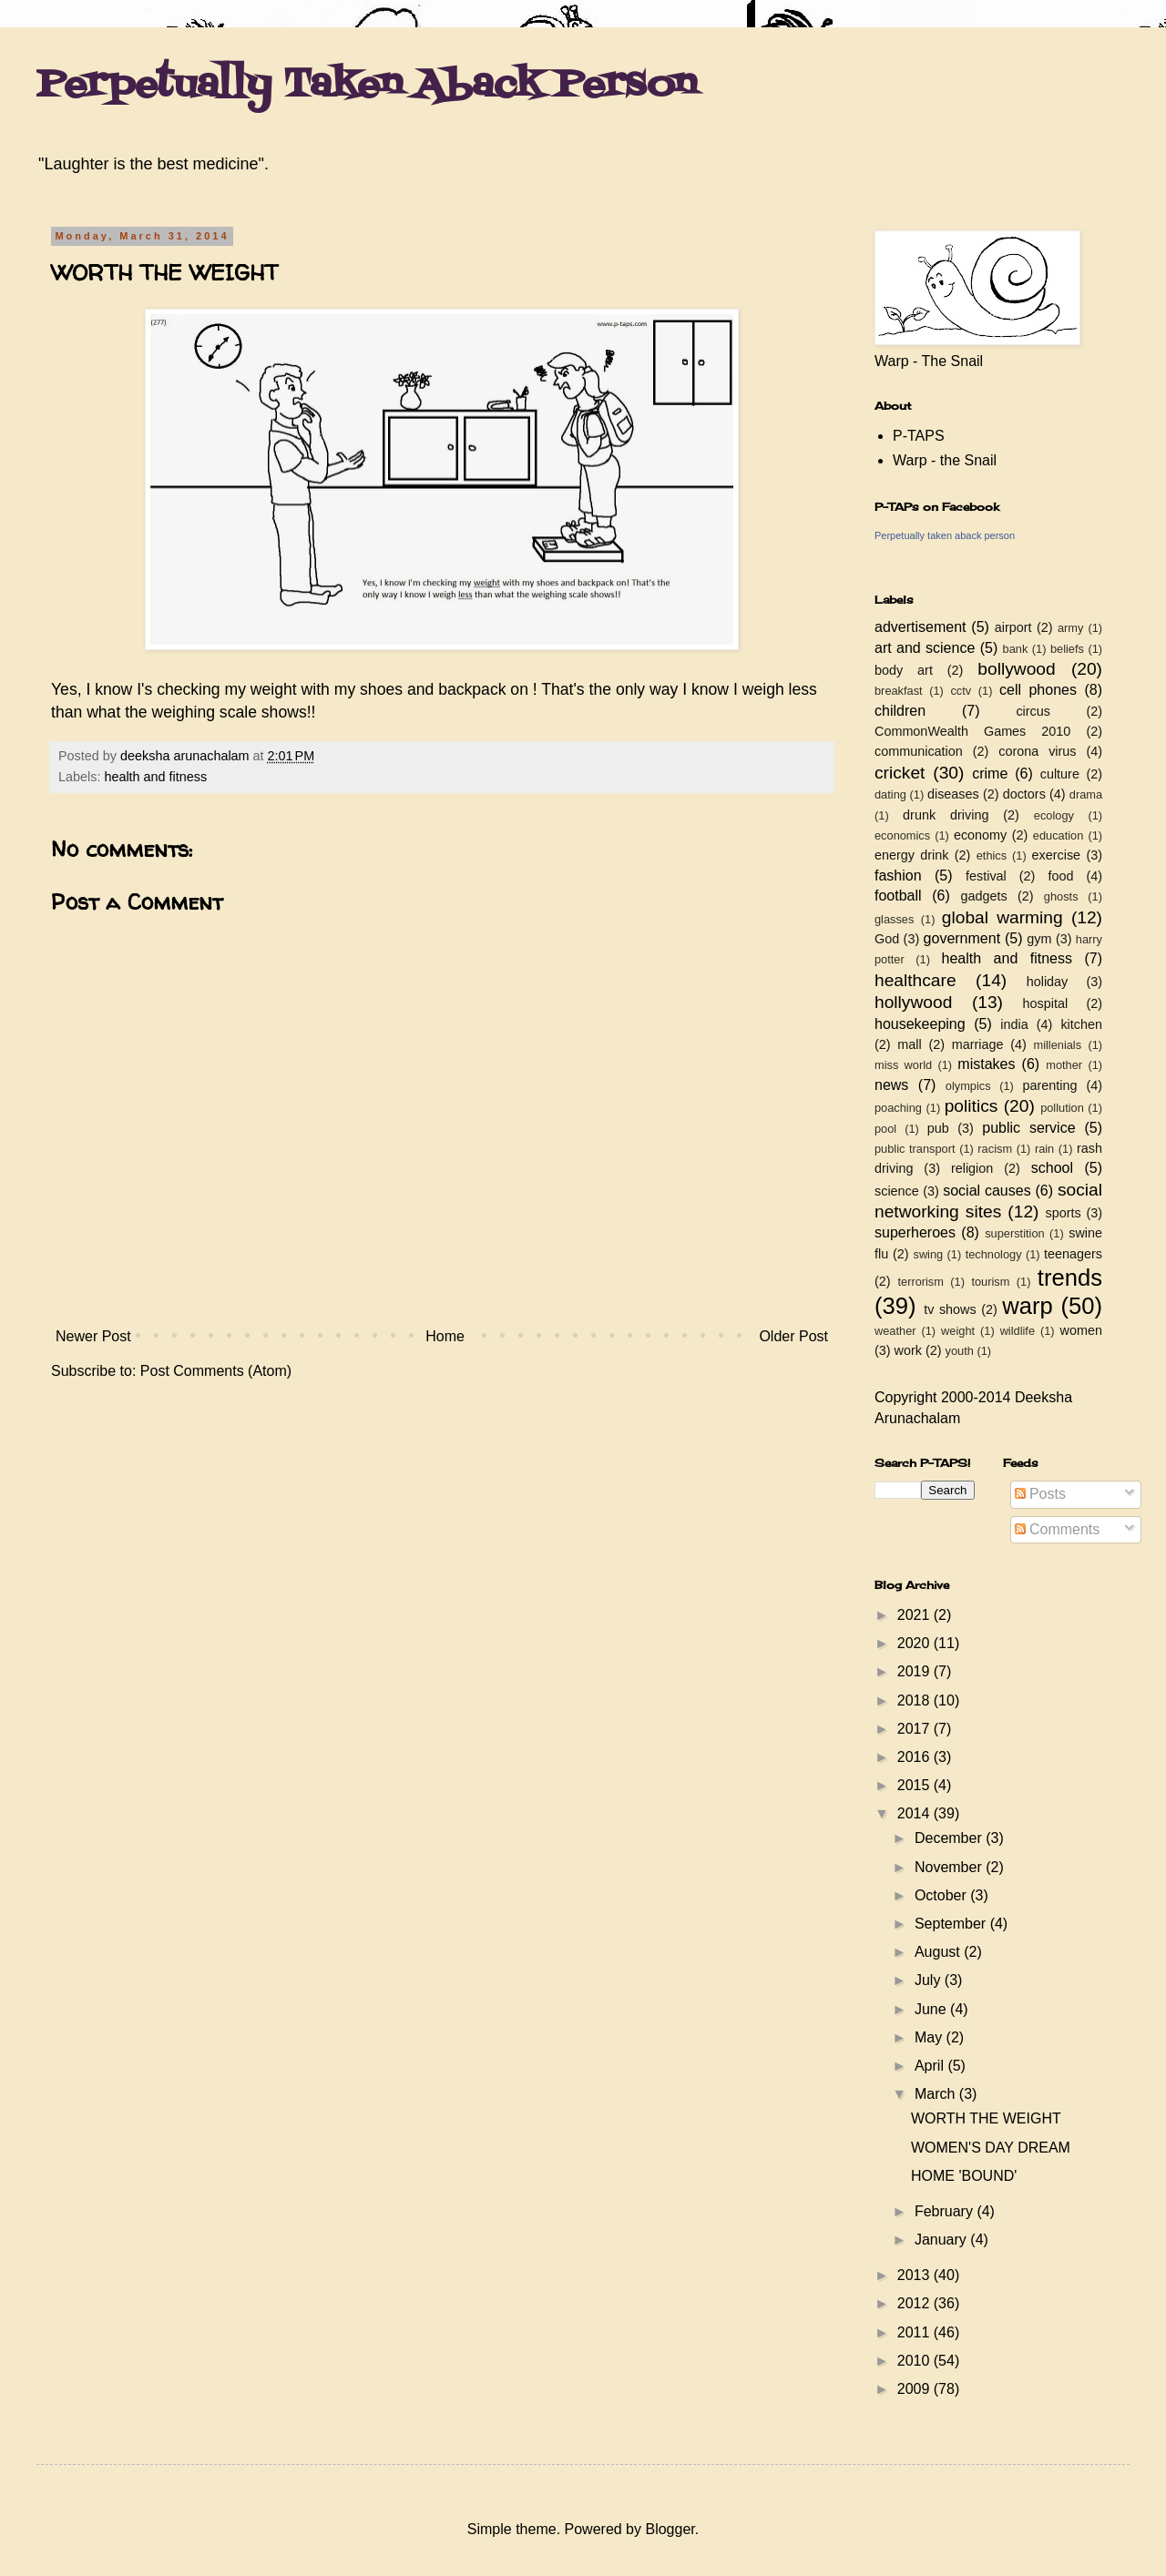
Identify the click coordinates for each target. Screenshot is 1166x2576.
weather (895, 1331)
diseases (953, 794)
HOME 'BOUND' (964, 2176)
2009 (915, 2389)
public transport (915, 1149)
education (1058, 835)
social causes (986, 1190)
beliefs (1067, 649)
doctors (1024, 794)
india (1014, 1024)
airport (1013, 627)
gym (1039, 939)
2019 (915, 1671)
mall (909, 1044)
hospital (1046, 1003)
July (930, 1980)
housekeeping (920, 1024)
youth (960, 1351)
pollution (1062, 1108)
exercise (1056, 855)
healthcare (915, 980)
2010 (915, 2360)
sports (1063, 1213)
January (942, 2239)
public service (1028, 1127)
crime (989, 773)
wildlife (1017, 1331)
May (930, 2037)
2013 (915, 2275)
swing (928, 1254)
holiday (1048, 981)
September (952, 1923)
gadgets (984, 896)
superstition (1014, 1233)
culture (1059, 774)
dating (890, 794)
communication (918, 751)
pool (885, 1128)
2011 (915, 2332)
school (1052, 1168)
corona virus (1037, 751)
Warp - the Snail (945, 460)
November (950, 1867)
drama (1085, 794)
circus (1033, 711)
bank (1015, 649)
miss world (903, 1065)
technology (994, 1254)
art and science (924, 648)
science (896, 1191)
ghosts (1061, 896)
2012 (915, 2303)
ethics (992, 855)
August (939, 1952)
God (886, 939)
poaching (898, 1108)
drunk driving (945, 815)
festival (986, 876)
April (931, 2065)
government (962, 938)
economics (902, 835)
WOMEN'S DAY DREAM (990, 2147)
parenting (1049, 1085)
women (1081, 1330)
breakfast (898, 690)
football (898, 895)
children (900, 710)
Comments (1057, 1529)
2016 (915, 1757)
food (1060, 876)
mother (1064, 1065)
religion (972, 1168)
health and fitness (155, 776)
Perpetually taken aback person (944, 535)
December (950, 1838)
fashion (898, 875)
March (937, 2094)
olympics (968, 1086)
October (942, 1895)
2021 (915, 1615)
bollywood (1016, 668)
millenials (1057, 1045)
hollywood (913, 1002)
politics (971, 1105)
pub (938, 1128)
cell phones (1038, 689)
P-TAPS (919, 435)
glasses (894, 919)
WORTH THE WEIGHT (986, 2118)
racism (994, 1149)
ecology (1054, 815)
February (946, 2211)
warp (1027, 1306)
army (1070, 628)
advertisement (920, 627)
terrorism (920, 1281)
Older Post (793, 1336)
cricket (899, 772)
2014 (915, 1813)
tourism (990, 1281)
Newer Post (93, 1336)
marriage (978, 1044)
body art (903, 670)
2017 (915, 1728)
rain (1044, 1149)
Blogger (669, 2529)
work (908, 1350)
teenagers (1073, 1254)
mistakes (986, 1064)
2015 (915, 1785)
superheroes (915, 1232)
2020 (915, 1643)
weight (958, 1331)
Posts (1040, 1494)
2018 (915, 1700)
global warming (1002, 917)
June (932, 2009)
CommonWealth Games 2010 (972, 731)
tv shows (950, 1309)
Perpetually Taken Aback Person (366, 85)
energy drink (911, 855)
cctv (960, 690)
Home (445, 1336)
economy (980, 835)
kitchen (1081, 1024)
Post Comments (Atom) (216, 1371)
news (891, 1085)
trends (1070, 1277)
